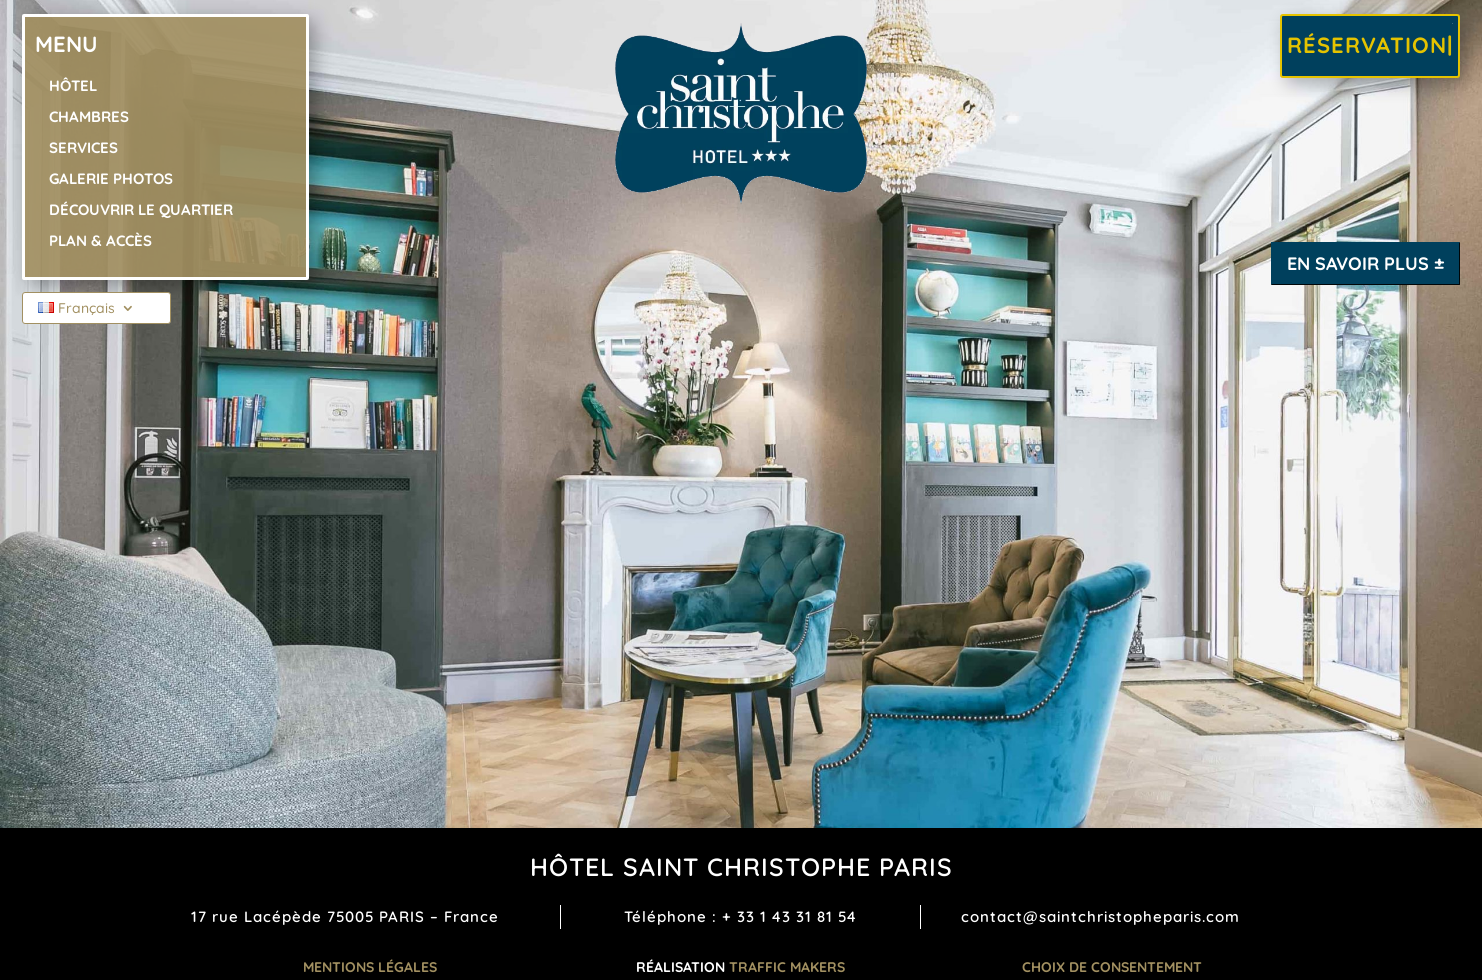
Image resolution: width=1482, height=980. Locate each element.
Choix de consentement (1112, 967)
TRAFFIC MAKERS (787, 967)
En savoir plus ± (1365, 263)
